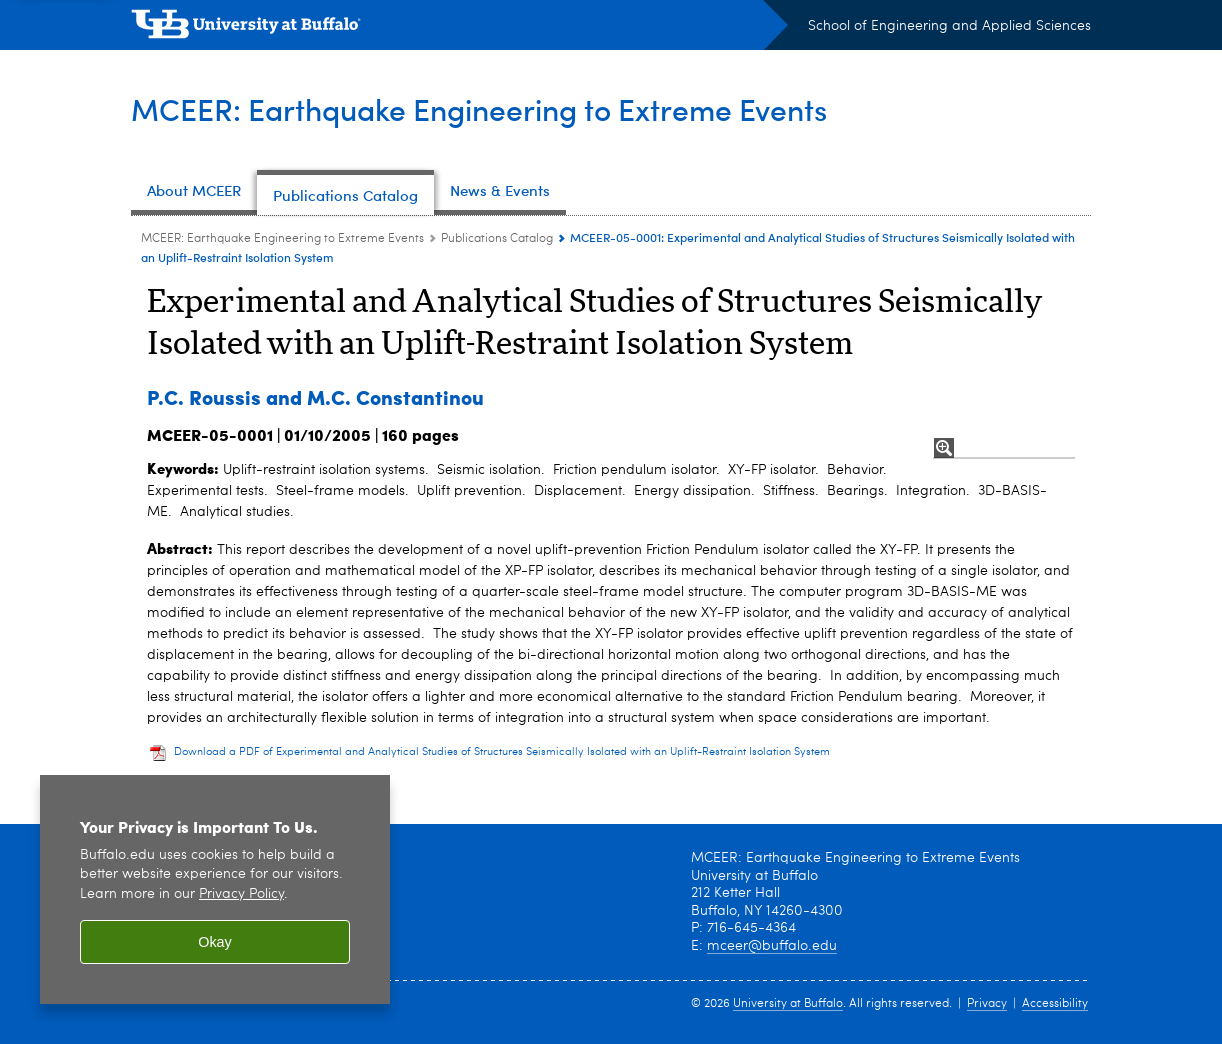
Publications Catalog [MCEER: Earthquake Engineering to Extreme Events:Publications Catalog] (497, 239)
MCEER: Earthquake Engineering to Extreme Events (479, 109)
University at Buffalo (788, 1004)
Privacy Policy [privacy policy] (241, 894)
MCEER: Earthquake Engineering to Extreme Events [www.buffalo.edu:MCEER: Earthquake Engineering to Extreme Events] (282, 239)
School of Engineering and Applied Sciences (949, 26)
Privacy (987, 1004)
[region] (215, 889)
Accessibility (1055, 1004)
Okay (215, 942)
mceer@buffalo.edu (772, 946)
